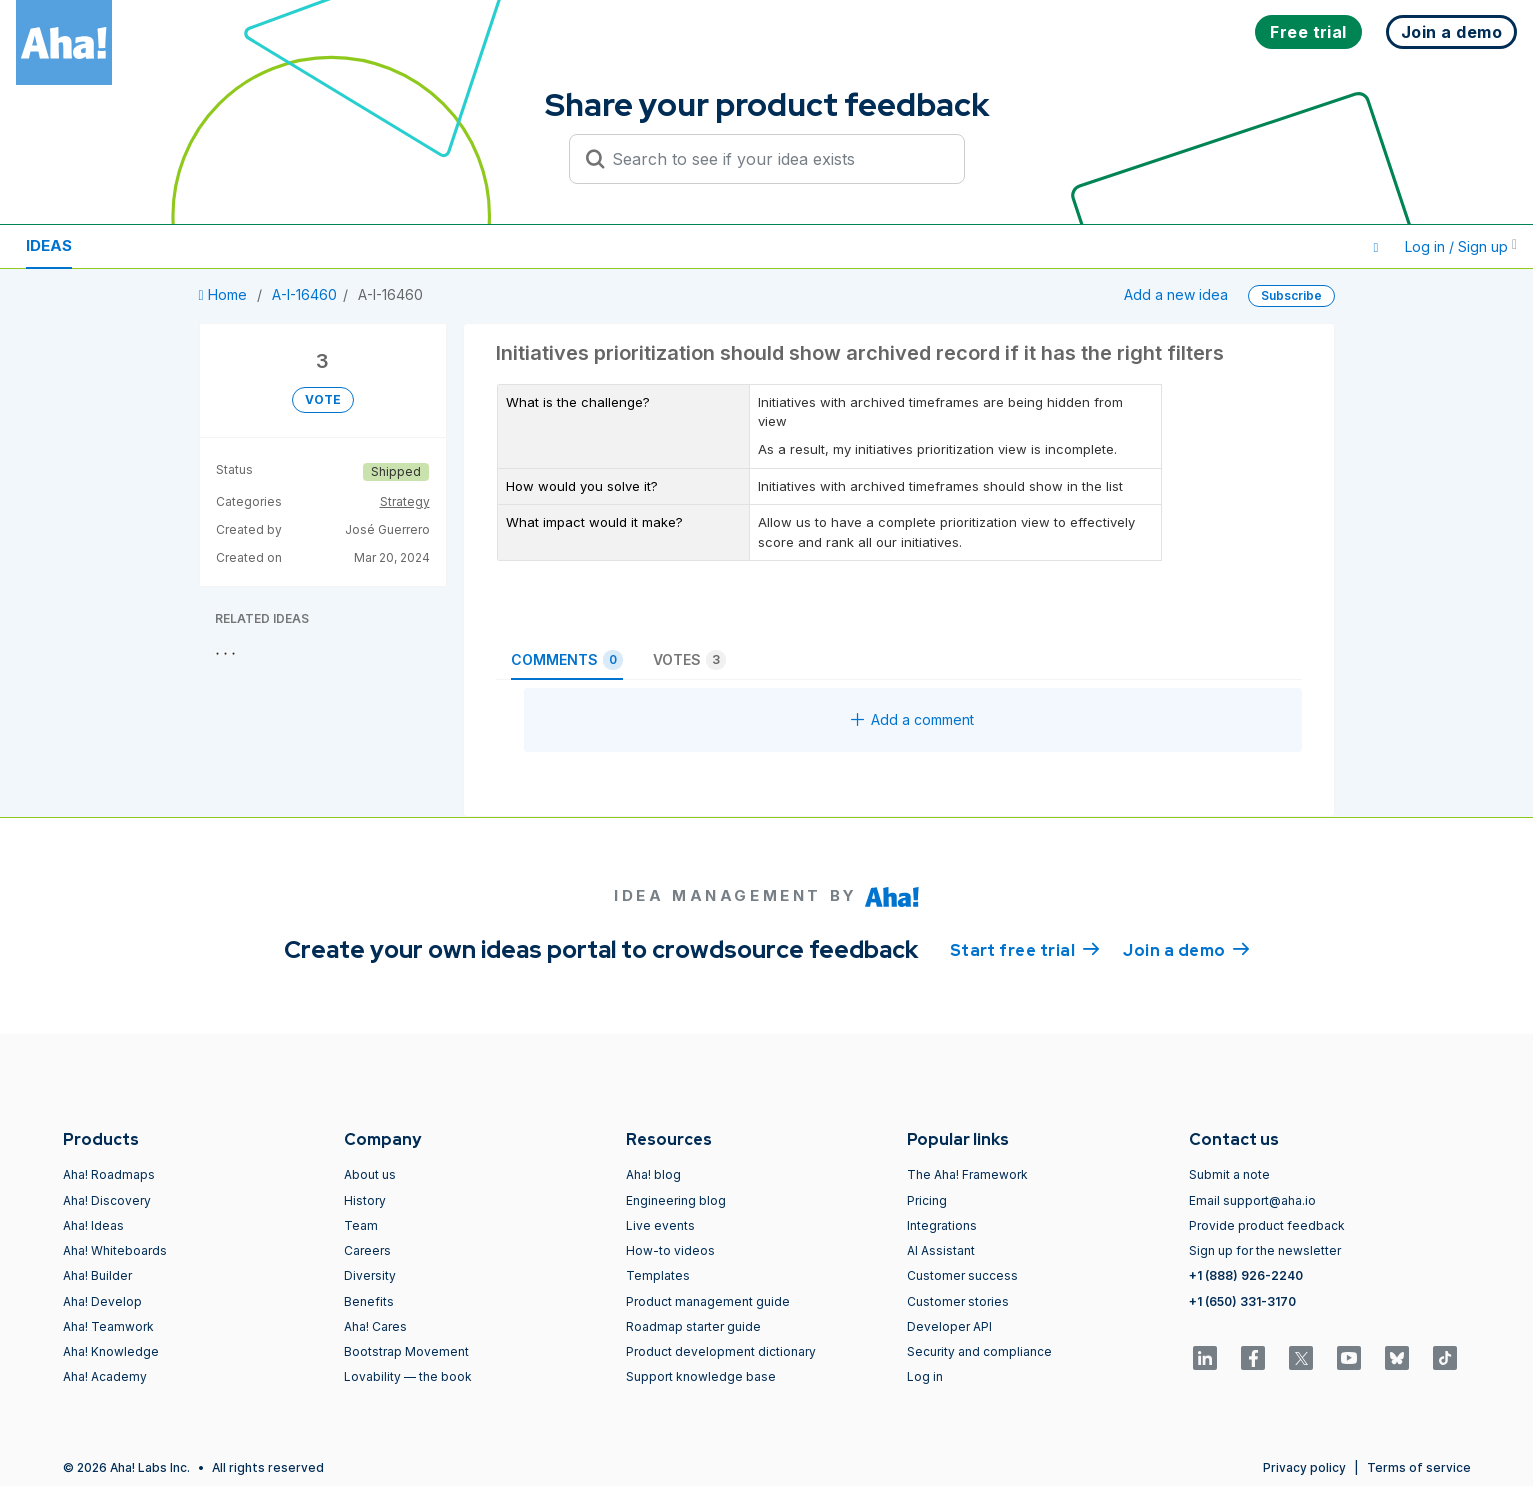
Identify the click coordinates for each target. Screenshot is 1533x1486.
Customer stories (958, 1301)
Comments (567, 660)
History (365, 1200)
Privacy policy (1304, 1467)
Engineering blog (676, 1200)
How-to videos (670, 1250)
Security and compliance (979, 1351)
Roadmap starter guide (693, 1326)
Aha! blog (653, 1174)
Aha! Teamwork (108, 1326)
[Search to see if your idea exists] (776, 159)
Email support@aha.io (1252, 1200)
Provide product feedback (1267, 1225)
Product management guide (708, 1301)
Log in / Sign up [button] (1461, 246)
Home (225, 294)
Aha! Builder (97, 1275)
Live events (660, 1225)
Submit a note (1229, 1174)
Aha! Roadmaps (109, 1174)
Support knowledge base (701, 1376)
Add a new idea (1176, 294)
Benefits (369, 1301)
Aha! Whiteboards (115, 1250)
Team (361, 1225)
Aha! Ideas (93, 1225)
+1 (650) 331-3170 (1242, 1301)
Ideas (49, 245)
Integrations (942, 1225)
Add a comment (912, 719)
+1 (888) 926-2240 (1246, 1275)
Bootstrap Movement (406, 1351)
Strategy (405, 501)
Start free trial (1025, 949)
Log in (925, 1376)
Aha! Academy (105, 1376)
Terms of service (1419, 1467)
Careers (367, 1250)
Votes (689, 660)
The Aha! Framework (967, 1174)
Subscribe (1291, 295)
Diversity (370, 1275)
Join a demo (1186, 949)
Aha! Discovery (107, 1200)
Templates (658, 1275)
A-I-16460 (304, 294)
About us (370, 1174)
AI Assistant (941, 1250)
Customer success (962, 1275)
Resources (148, 245)
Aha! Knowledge (111, 1351)
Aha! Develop (102, 1301)
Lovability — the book (408, 1376)
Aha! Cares (375, 1326)
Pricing (927, 1200)
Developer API (949, 1326)
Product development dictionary (721, 1351)
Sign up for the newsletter (1265, 1250)
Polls (249, 245)
